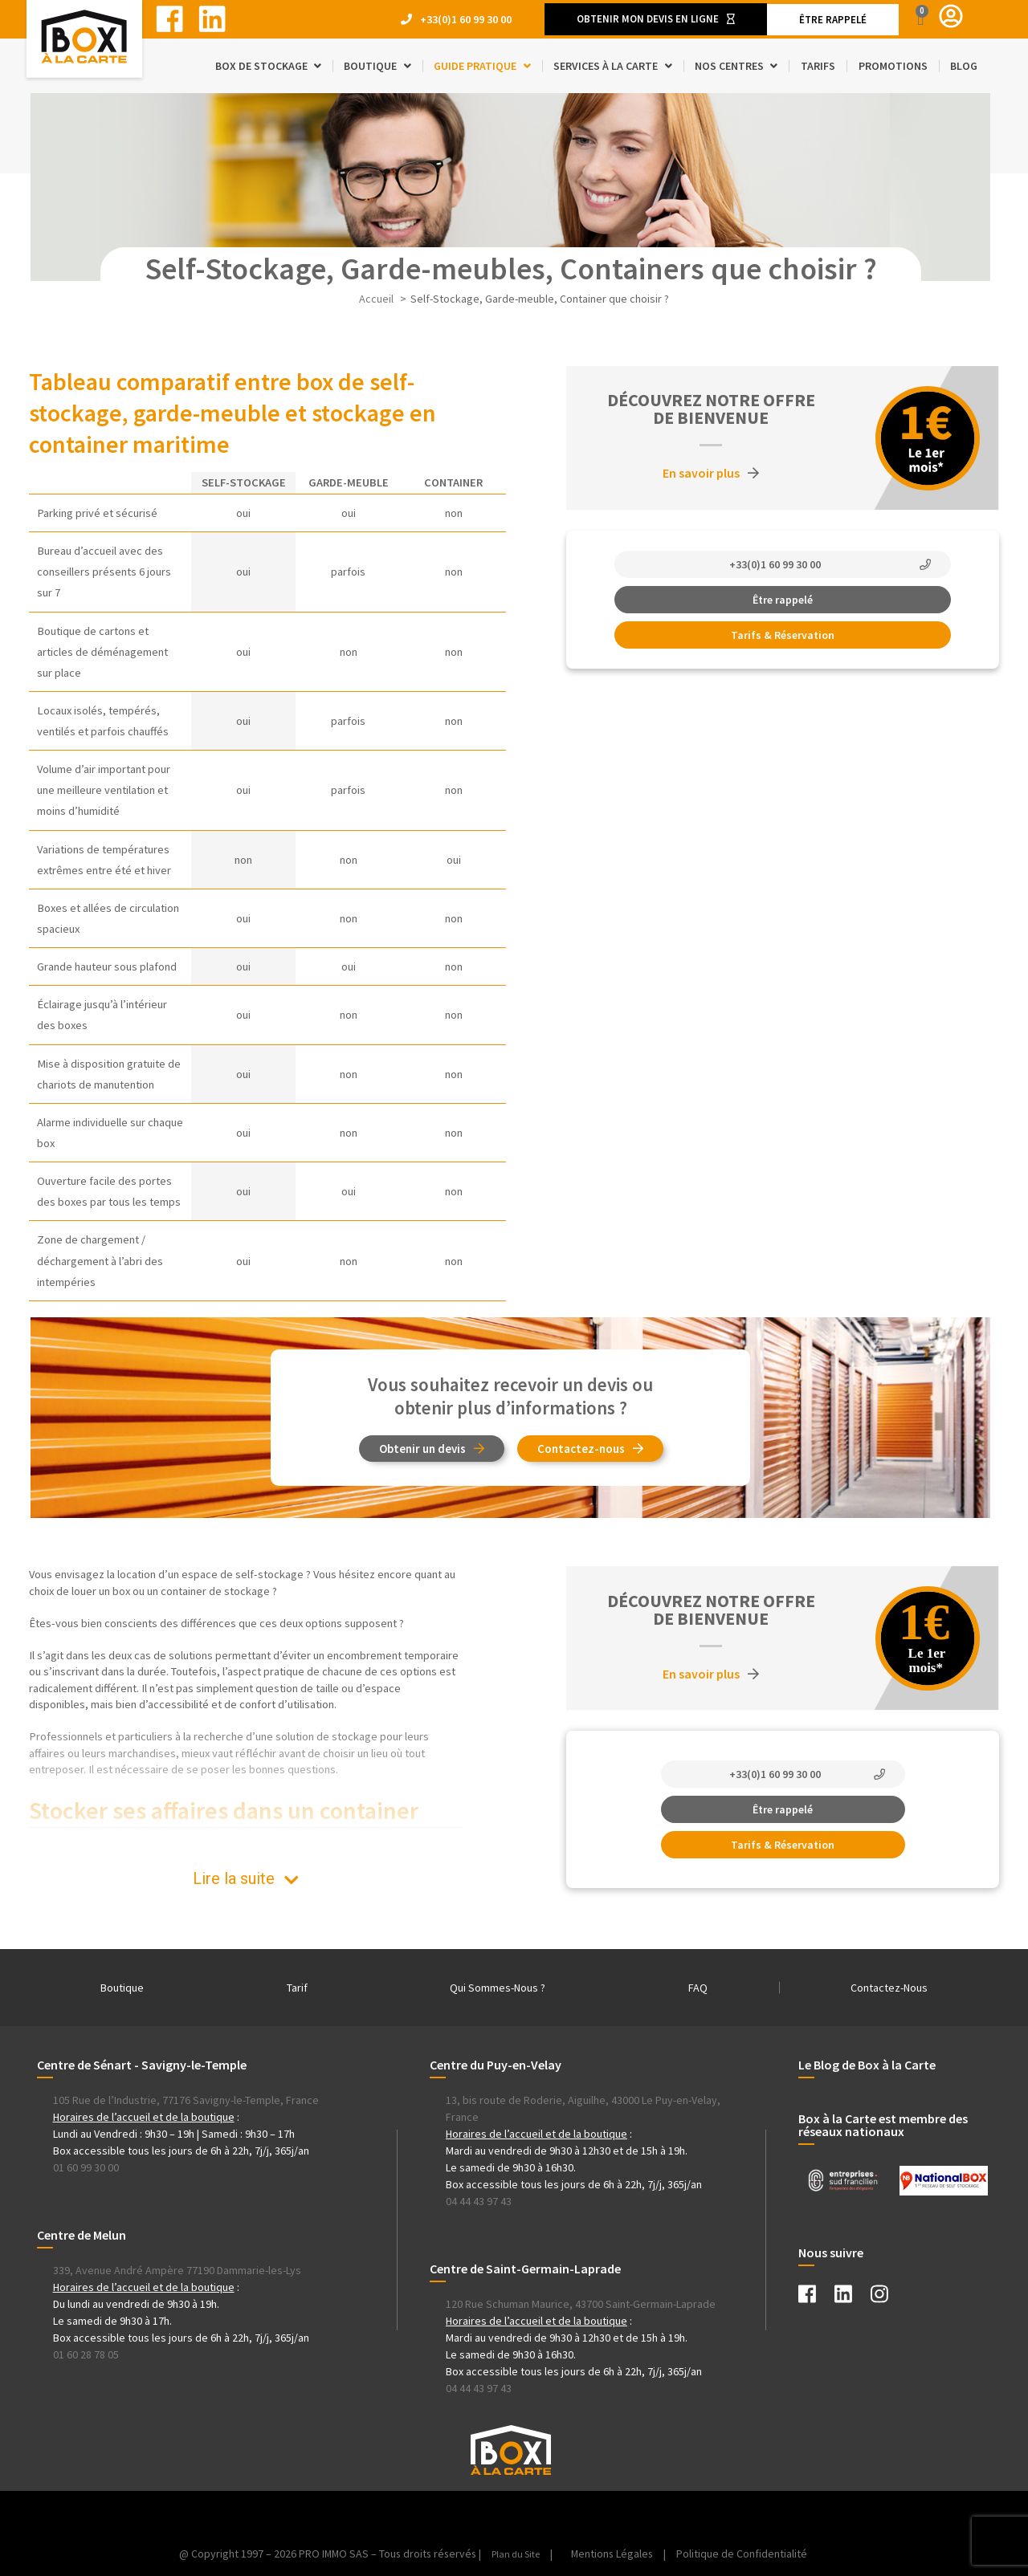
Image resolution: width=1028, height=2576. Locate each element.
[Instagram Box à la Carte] (887, 2297)
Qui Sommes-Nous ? (497, 1987)
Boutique (122, 1987)
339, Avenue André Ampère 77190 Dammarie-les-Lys (177, 2270)
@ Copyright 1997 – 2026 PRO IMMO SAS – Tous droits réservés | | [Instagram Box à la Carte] (366, 2553)
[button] (656, 19)
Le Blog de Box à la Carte (867, 2065)
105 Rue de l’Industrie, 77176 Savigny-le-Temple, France (186, 2100)
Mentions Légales (619, 2553)
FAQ (698, 1987)
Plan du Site (517, 2553)
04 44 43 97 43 (479, 2201)
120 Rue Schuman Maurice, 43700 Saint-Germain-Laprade (581, 2304)
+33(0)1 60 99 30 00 (466, 19)
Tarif (297, 1987)
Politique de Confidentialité (749, 2553)
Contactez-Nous (889, 1987)
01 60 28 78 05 (86, 2354)
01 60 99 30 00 (86, 2167)
